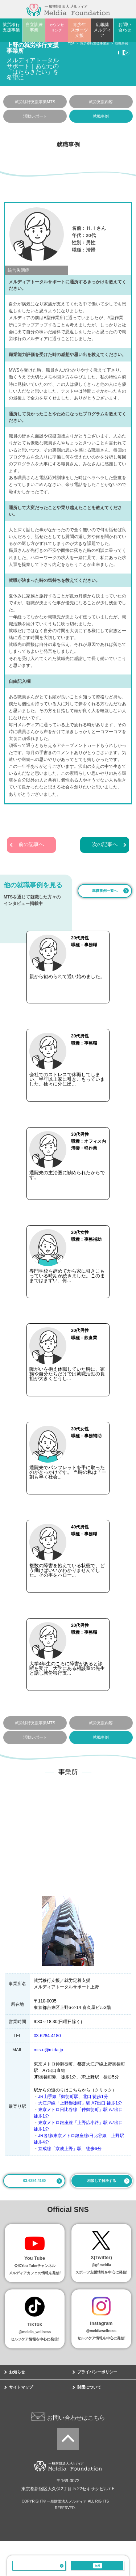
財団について (89, 2422)
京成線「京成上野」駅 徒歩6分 (70, 2183)
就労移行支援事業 (11, 27)
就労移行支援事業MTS (35, 102)
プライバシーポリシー (97, 2406)
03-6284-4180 (38, 2565)
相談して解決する (101, 2215)
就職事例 (101, 116)
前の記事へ (31, 844)
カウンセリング (56, 27)
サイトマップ (21, 2422)
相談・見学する (97, 2565)
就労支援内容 (101, 102)
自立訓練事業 (34, 27)
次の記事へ (105, 844)
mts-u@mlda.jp (48, 2084)
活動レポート (35, 116)
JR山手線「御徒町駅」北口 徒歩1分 (73, 2131)
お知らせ (17, 2406)
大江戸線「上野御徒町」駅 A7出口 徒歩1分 (80, 2137)
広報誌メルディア (102, 30)
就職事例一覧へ (105, 891)
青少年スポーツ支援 (79, 30)
